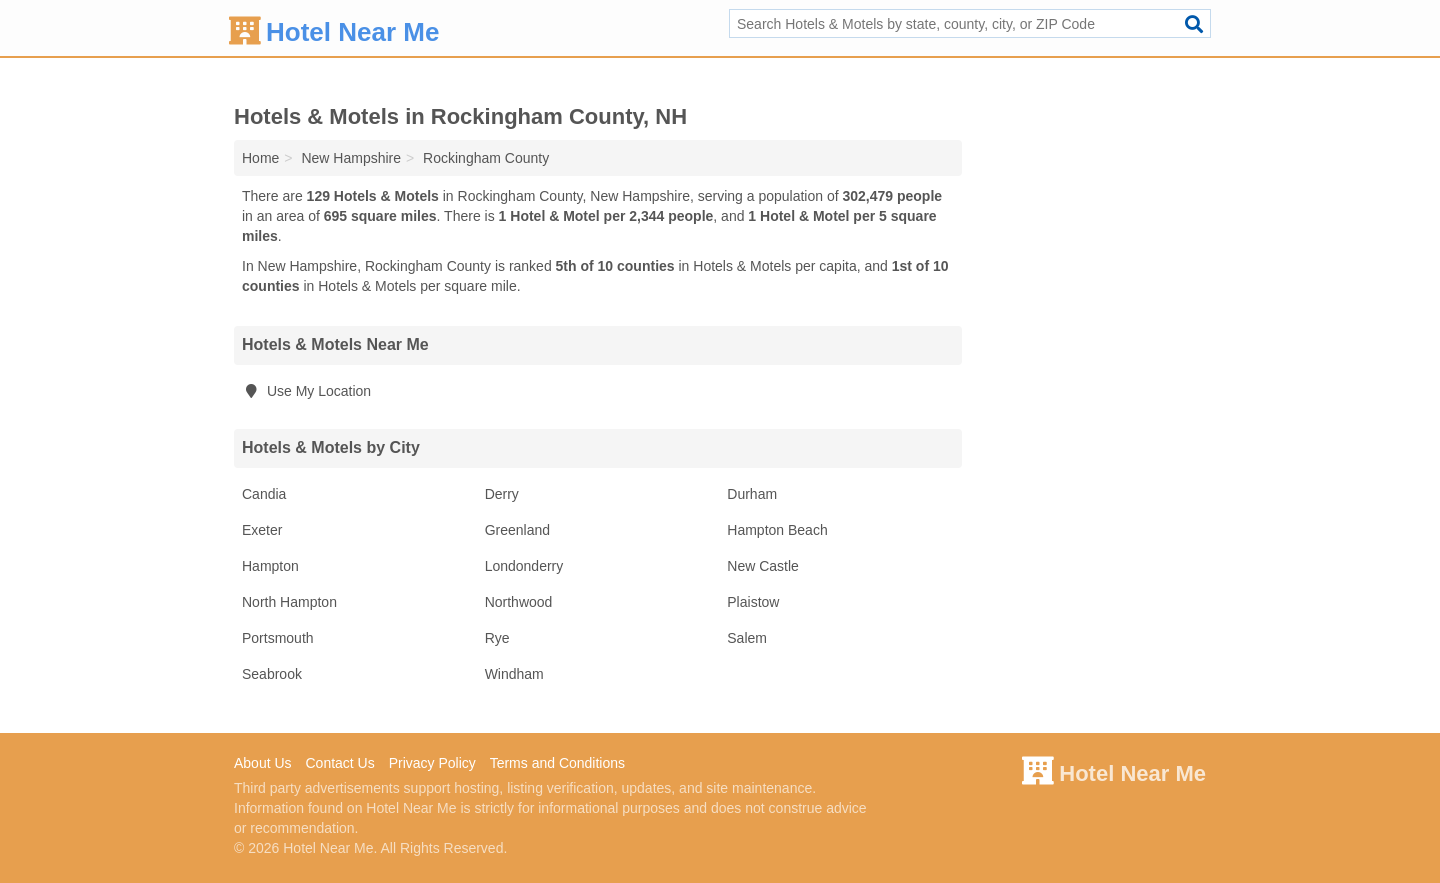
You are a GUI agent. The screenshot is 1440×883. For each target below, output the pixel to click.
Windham (514, 674)
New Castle (763, 566)
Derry (502, 494)
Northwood (519, 602)
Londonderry (524, 566)
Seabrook (272, 674)
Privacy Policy (432, 763)
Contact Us (339, 763)
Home (260, 158)
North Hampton (289, 602)
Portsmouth (278, 638)
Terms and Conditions (557, 763)
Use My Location (306, 391)
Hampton (270, 566)
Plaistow (753, 602)
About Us (263, 763)
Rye (497, 638)
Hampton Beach (777, 530)
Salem (747, 638)
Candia (264, 494)
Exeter (262, 530)
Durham (752, 494)
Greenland (517, 530)
